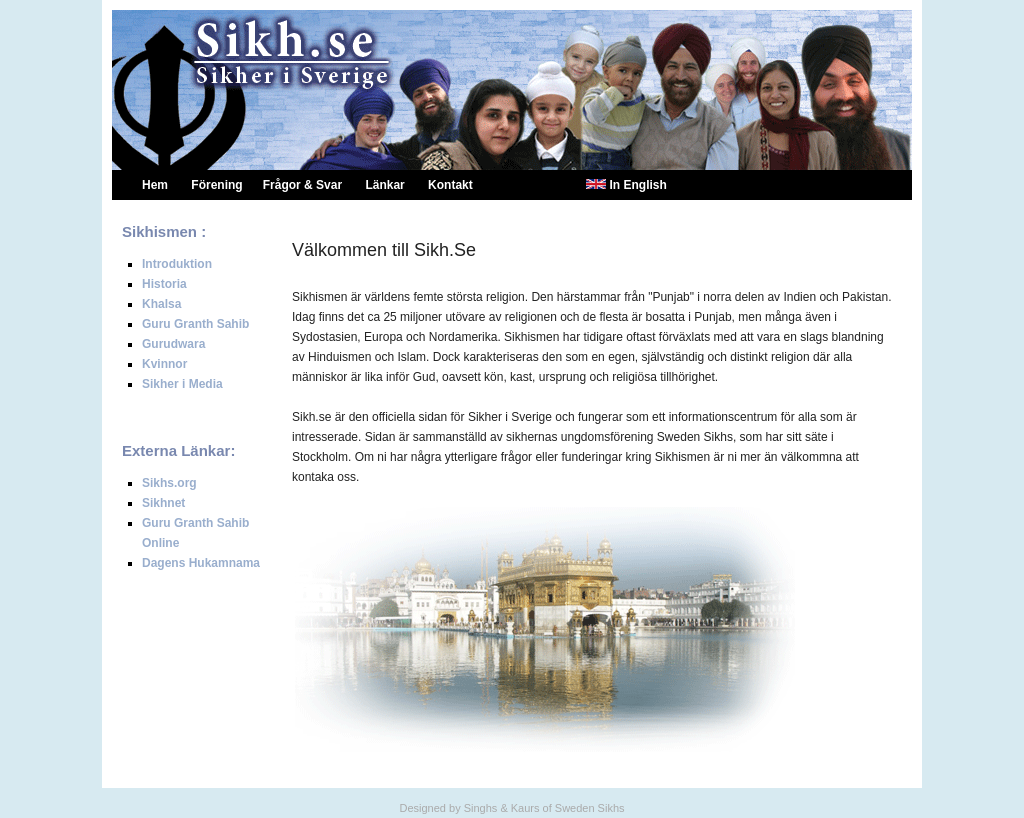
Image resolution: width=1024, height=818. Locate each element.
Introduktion (177, 264)
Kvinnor (164, 364)
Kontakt (450, 185)
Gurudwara (173, 344)
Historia (164, 284)
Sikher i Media (182, 384)
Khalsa (161, 304)
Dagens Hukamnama (201, 563)
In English (637, 185)
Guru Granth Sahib (195, 324)
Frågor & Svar (302, 185)
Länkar (384, 185)
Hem (155, 185)
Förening (216, 185)
